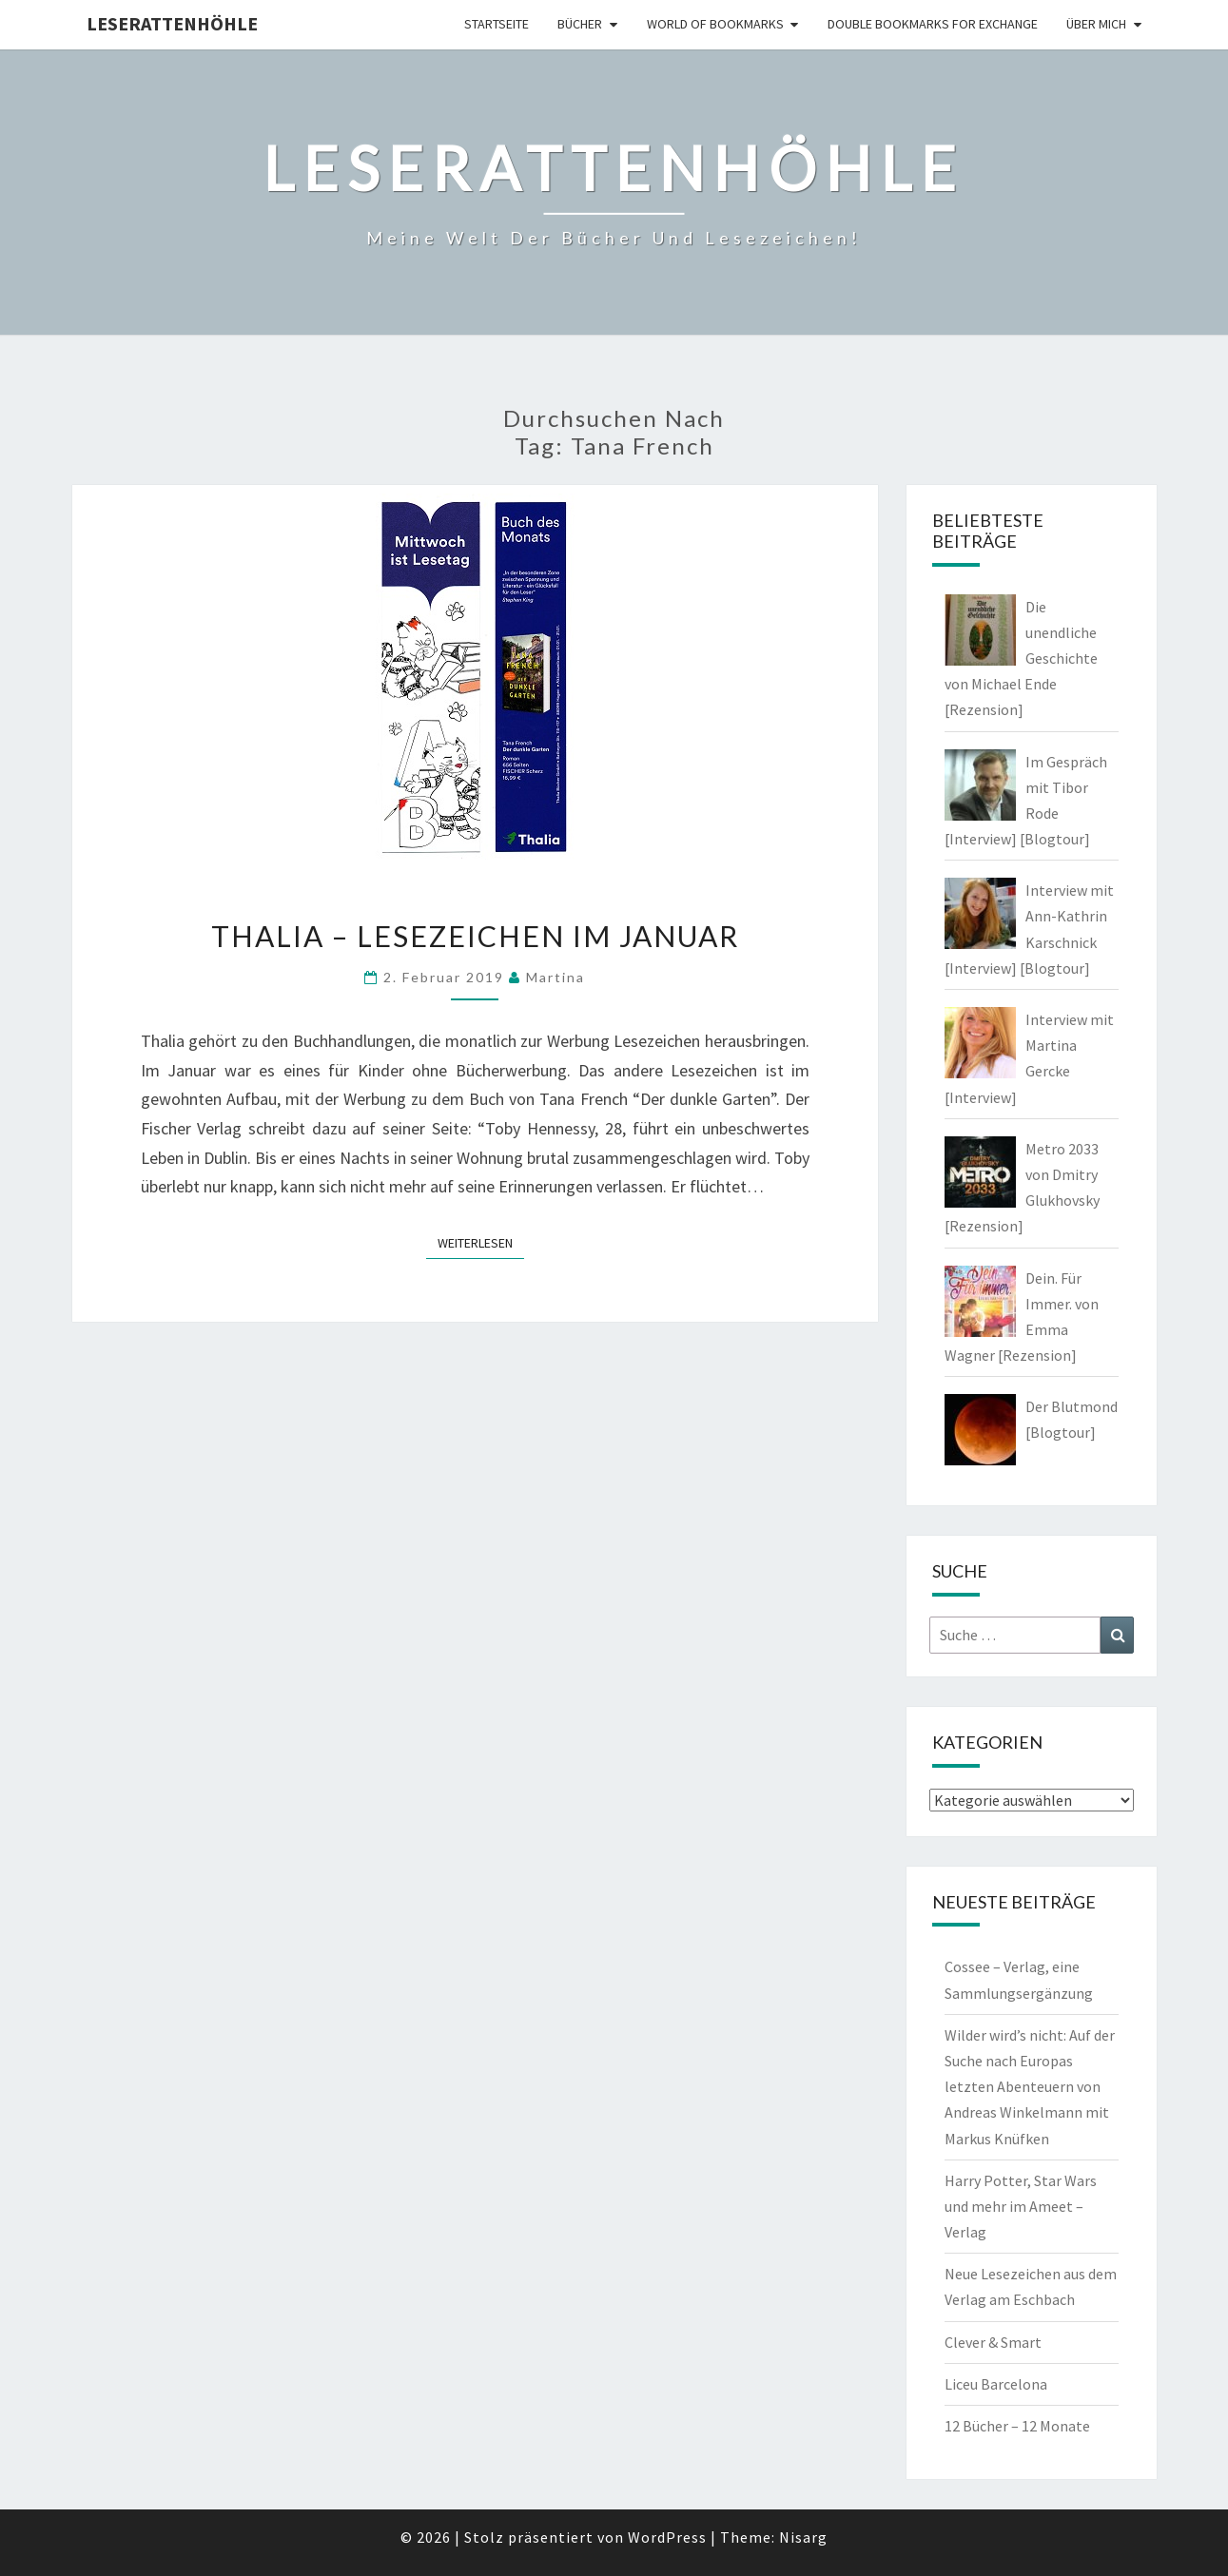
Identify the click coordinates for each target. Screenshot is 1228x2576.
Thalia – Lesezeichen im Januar (475, 936)
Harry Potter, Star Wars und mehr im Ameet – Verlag (1021, 2206)
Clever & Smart (993, 2342)
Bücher (579, 23)
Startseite (496, 23)
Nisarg (803, 2537)
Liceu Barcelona (996, 2383)
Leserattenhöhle (172, 23)
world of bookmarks (715, 23)
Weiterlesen (481, 1242)
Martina (555, 977)
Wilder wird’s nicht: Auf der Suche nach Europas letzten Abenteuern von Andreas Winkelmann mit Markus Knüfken (1030, 2086)
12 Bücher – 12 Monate (1017, 2425)
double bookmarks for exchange (933, 23)
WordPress (667, 2537)
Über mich (1096, 23)
